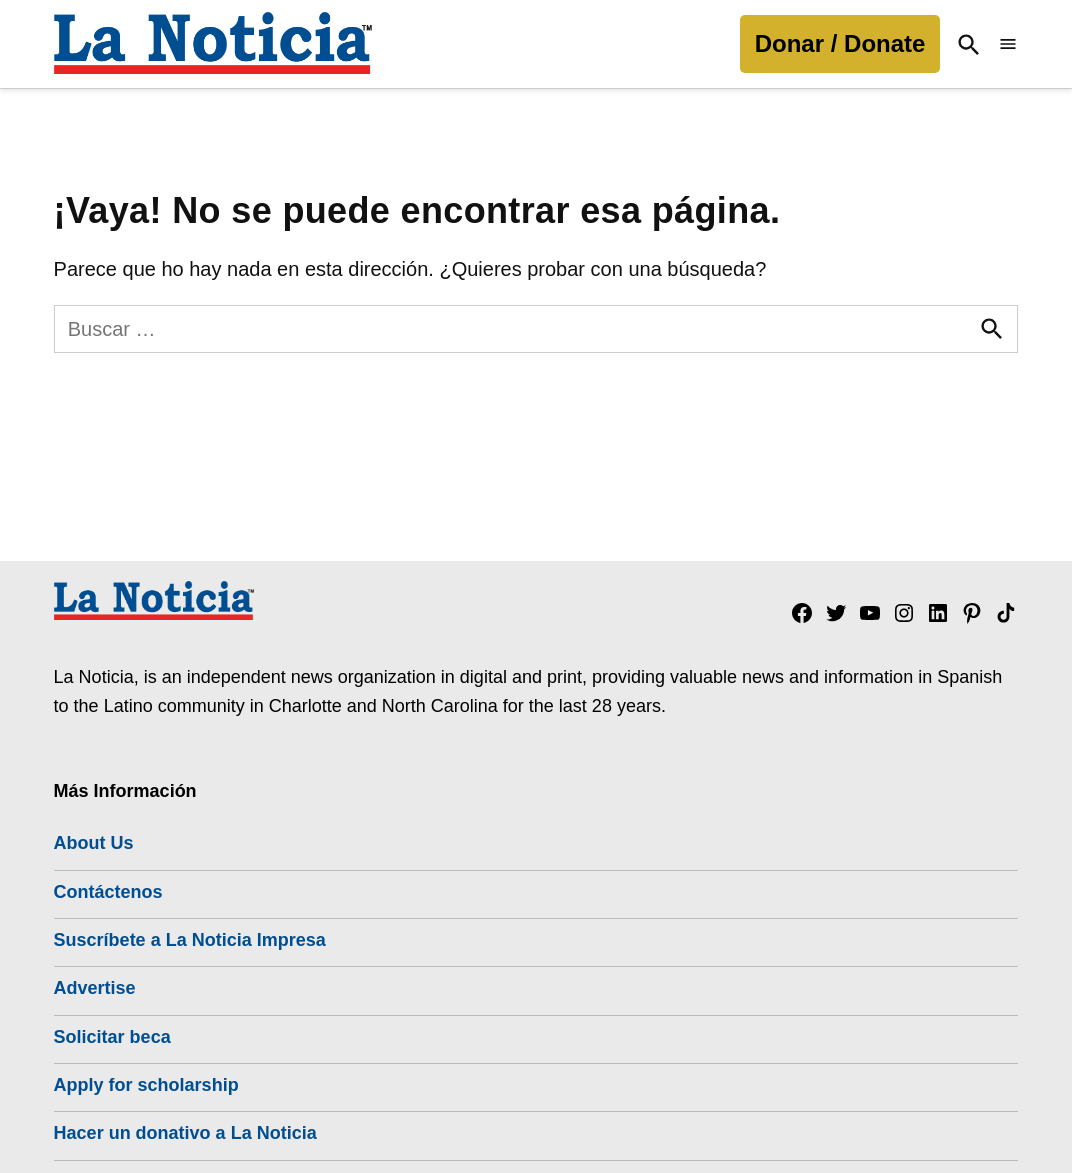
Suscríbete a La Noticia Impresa (190, 940)
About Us (94, 843)
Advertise (95, 988)
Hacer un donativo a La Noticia (185, 1133)
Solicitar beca (112, 1037)
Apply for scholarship (146, 1085)
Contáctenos (108, 892)
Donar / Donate (840, 43)
